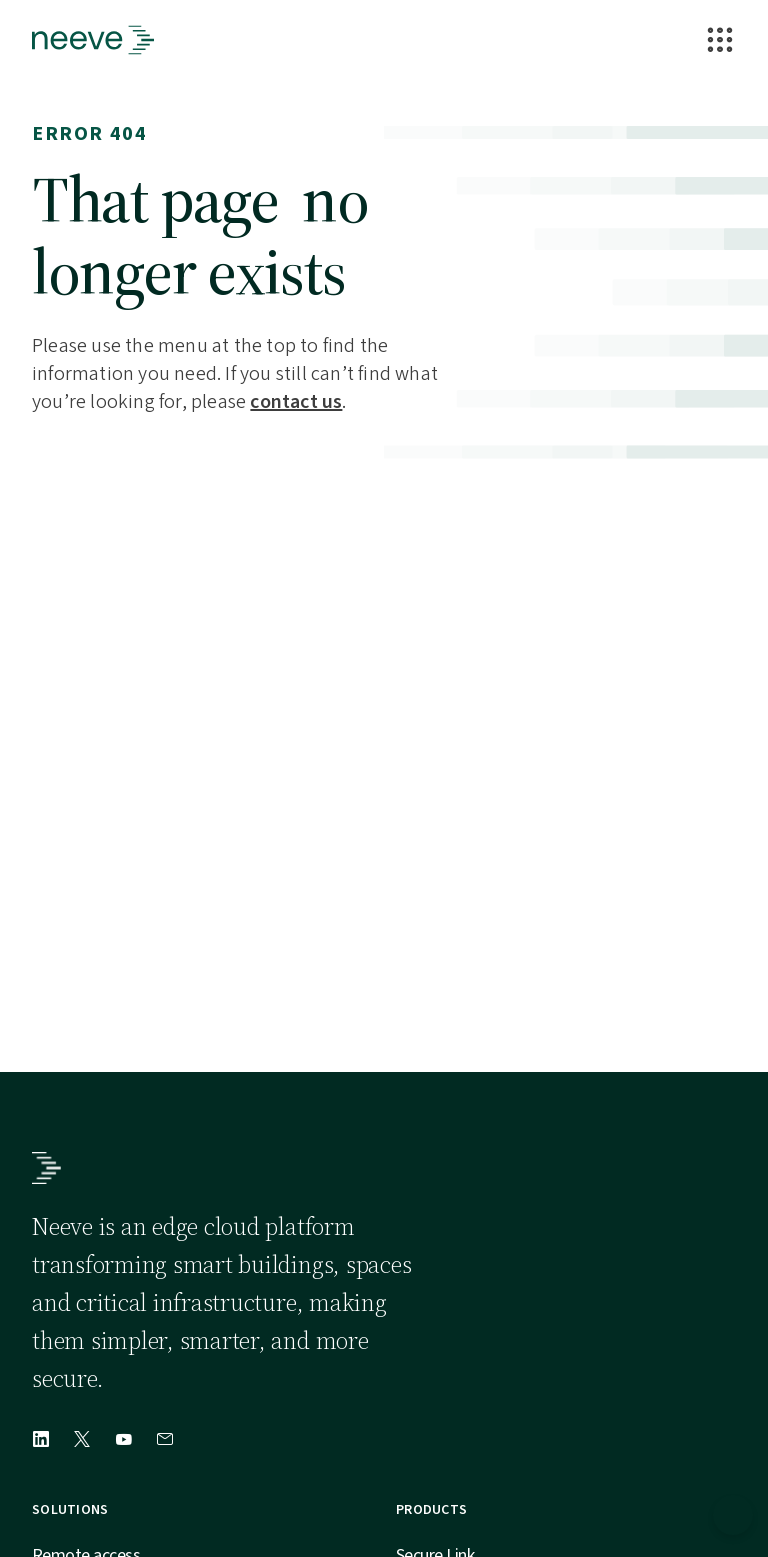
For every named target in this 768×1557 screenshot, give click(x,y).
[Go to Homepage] (93, 40)
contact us (296, 402)
